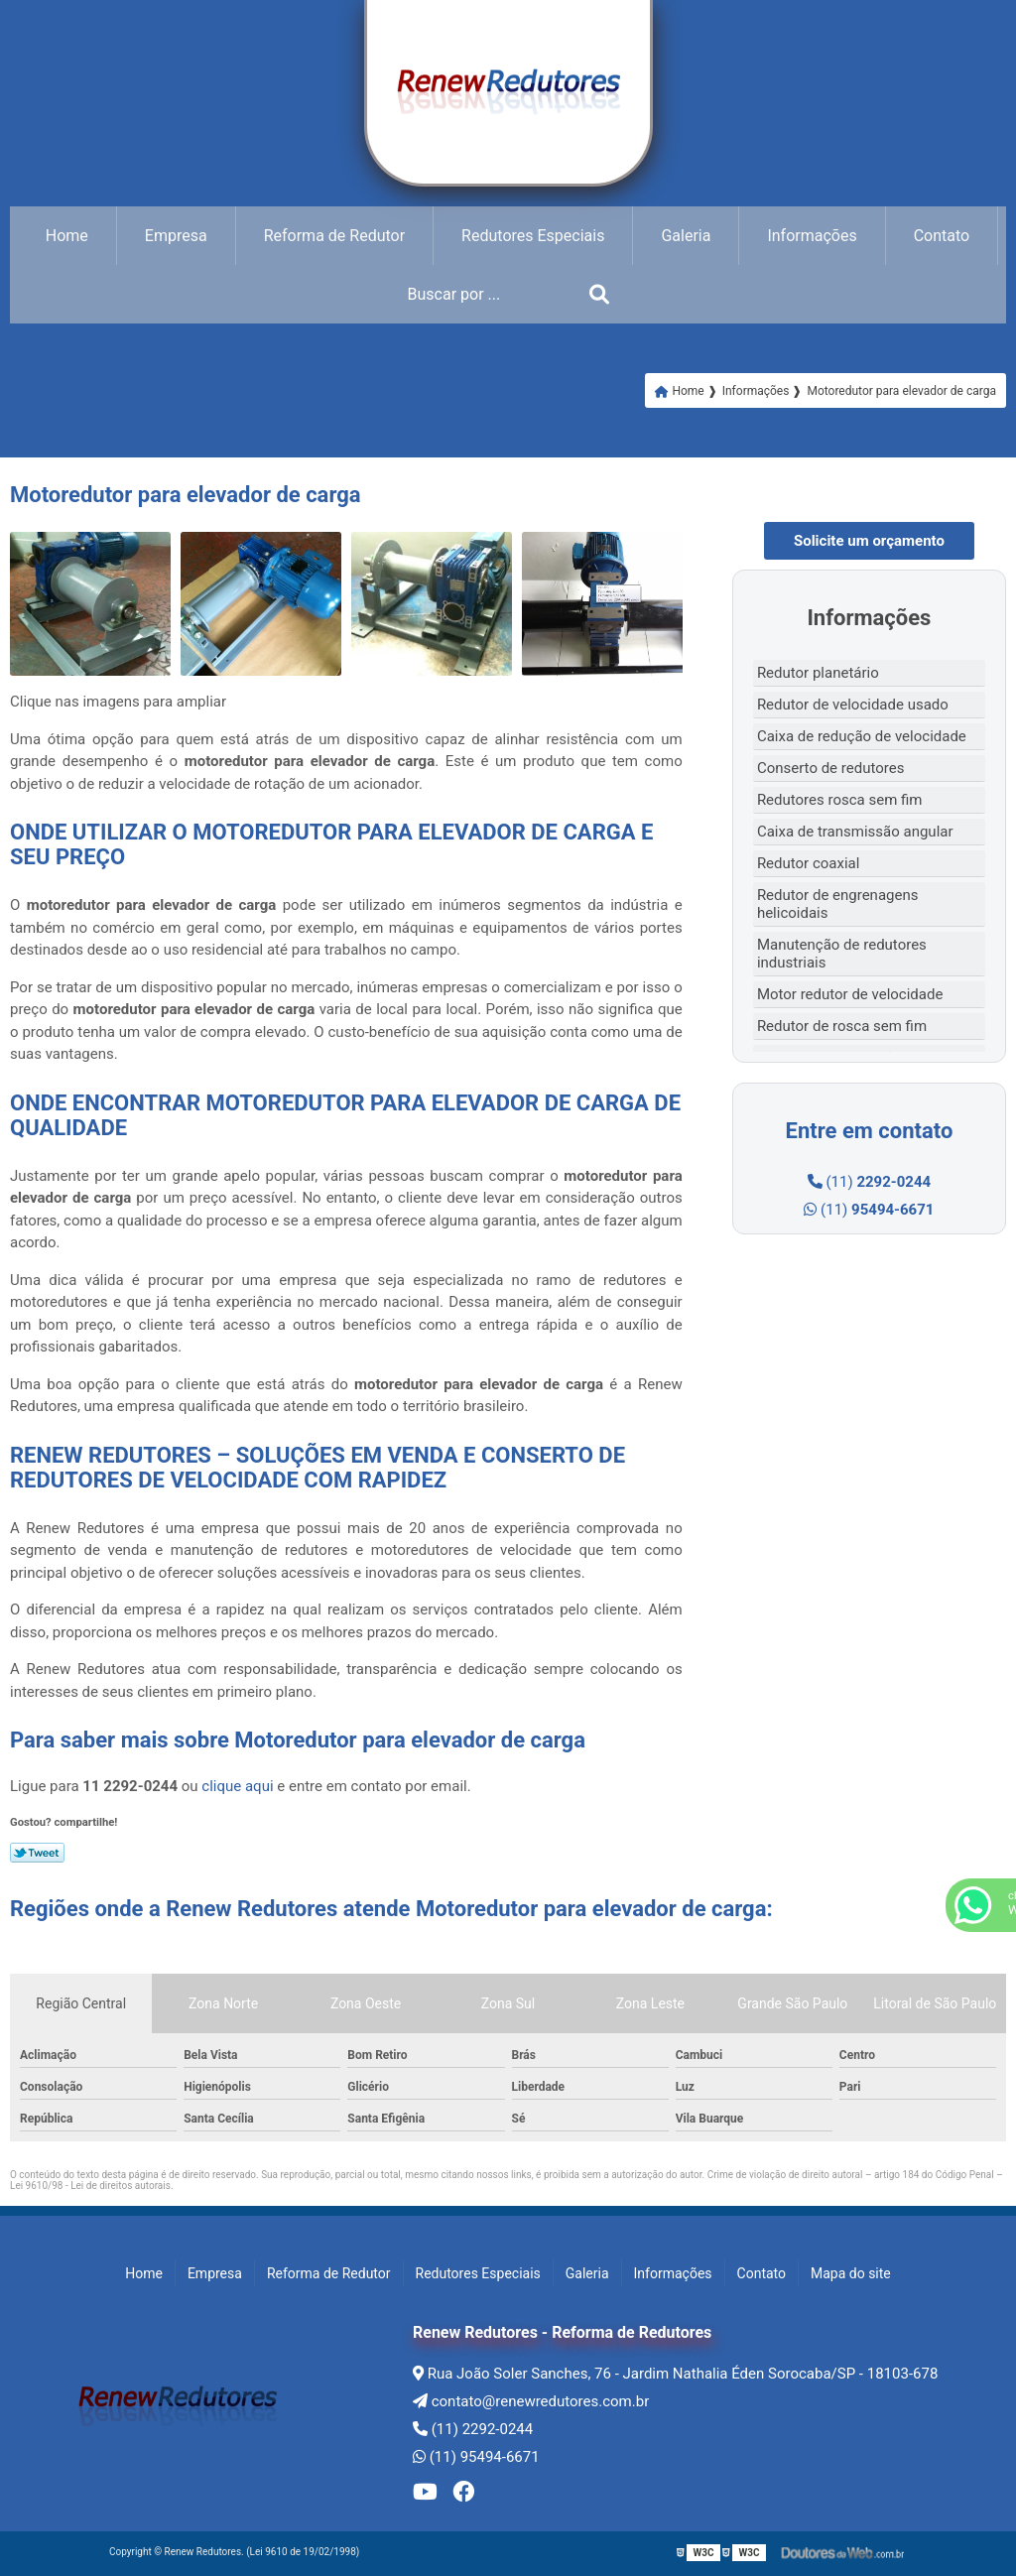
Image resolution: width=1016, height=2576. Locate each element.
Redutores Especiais (532, 235)
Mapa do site (851, 2273)
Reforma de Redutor (334, 235)
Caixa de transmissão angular (855, 831)
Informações (811, 235)
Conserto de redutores (831, 768)
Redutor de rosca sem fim (842, 1026)
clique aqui (237, 1786)
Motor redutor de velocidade (850, 994)
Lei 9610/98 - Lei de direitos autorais (90, 2185)
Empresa (176, 235)
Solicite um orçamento (869, 541)
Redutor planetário (818, 673)
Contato (942, 235)
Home (67, 235)
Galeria (685, 235)
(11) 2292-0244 (473, 2429)
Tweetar (37, 1853)
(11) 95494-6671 (476, 2457)
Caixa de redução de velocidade (861, 736)
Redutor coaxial (808, 863)
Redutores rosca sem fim (840, 800)
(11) (869, 1182)
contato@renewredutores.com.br (531, 2401)
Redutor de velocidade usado (853, 704)
